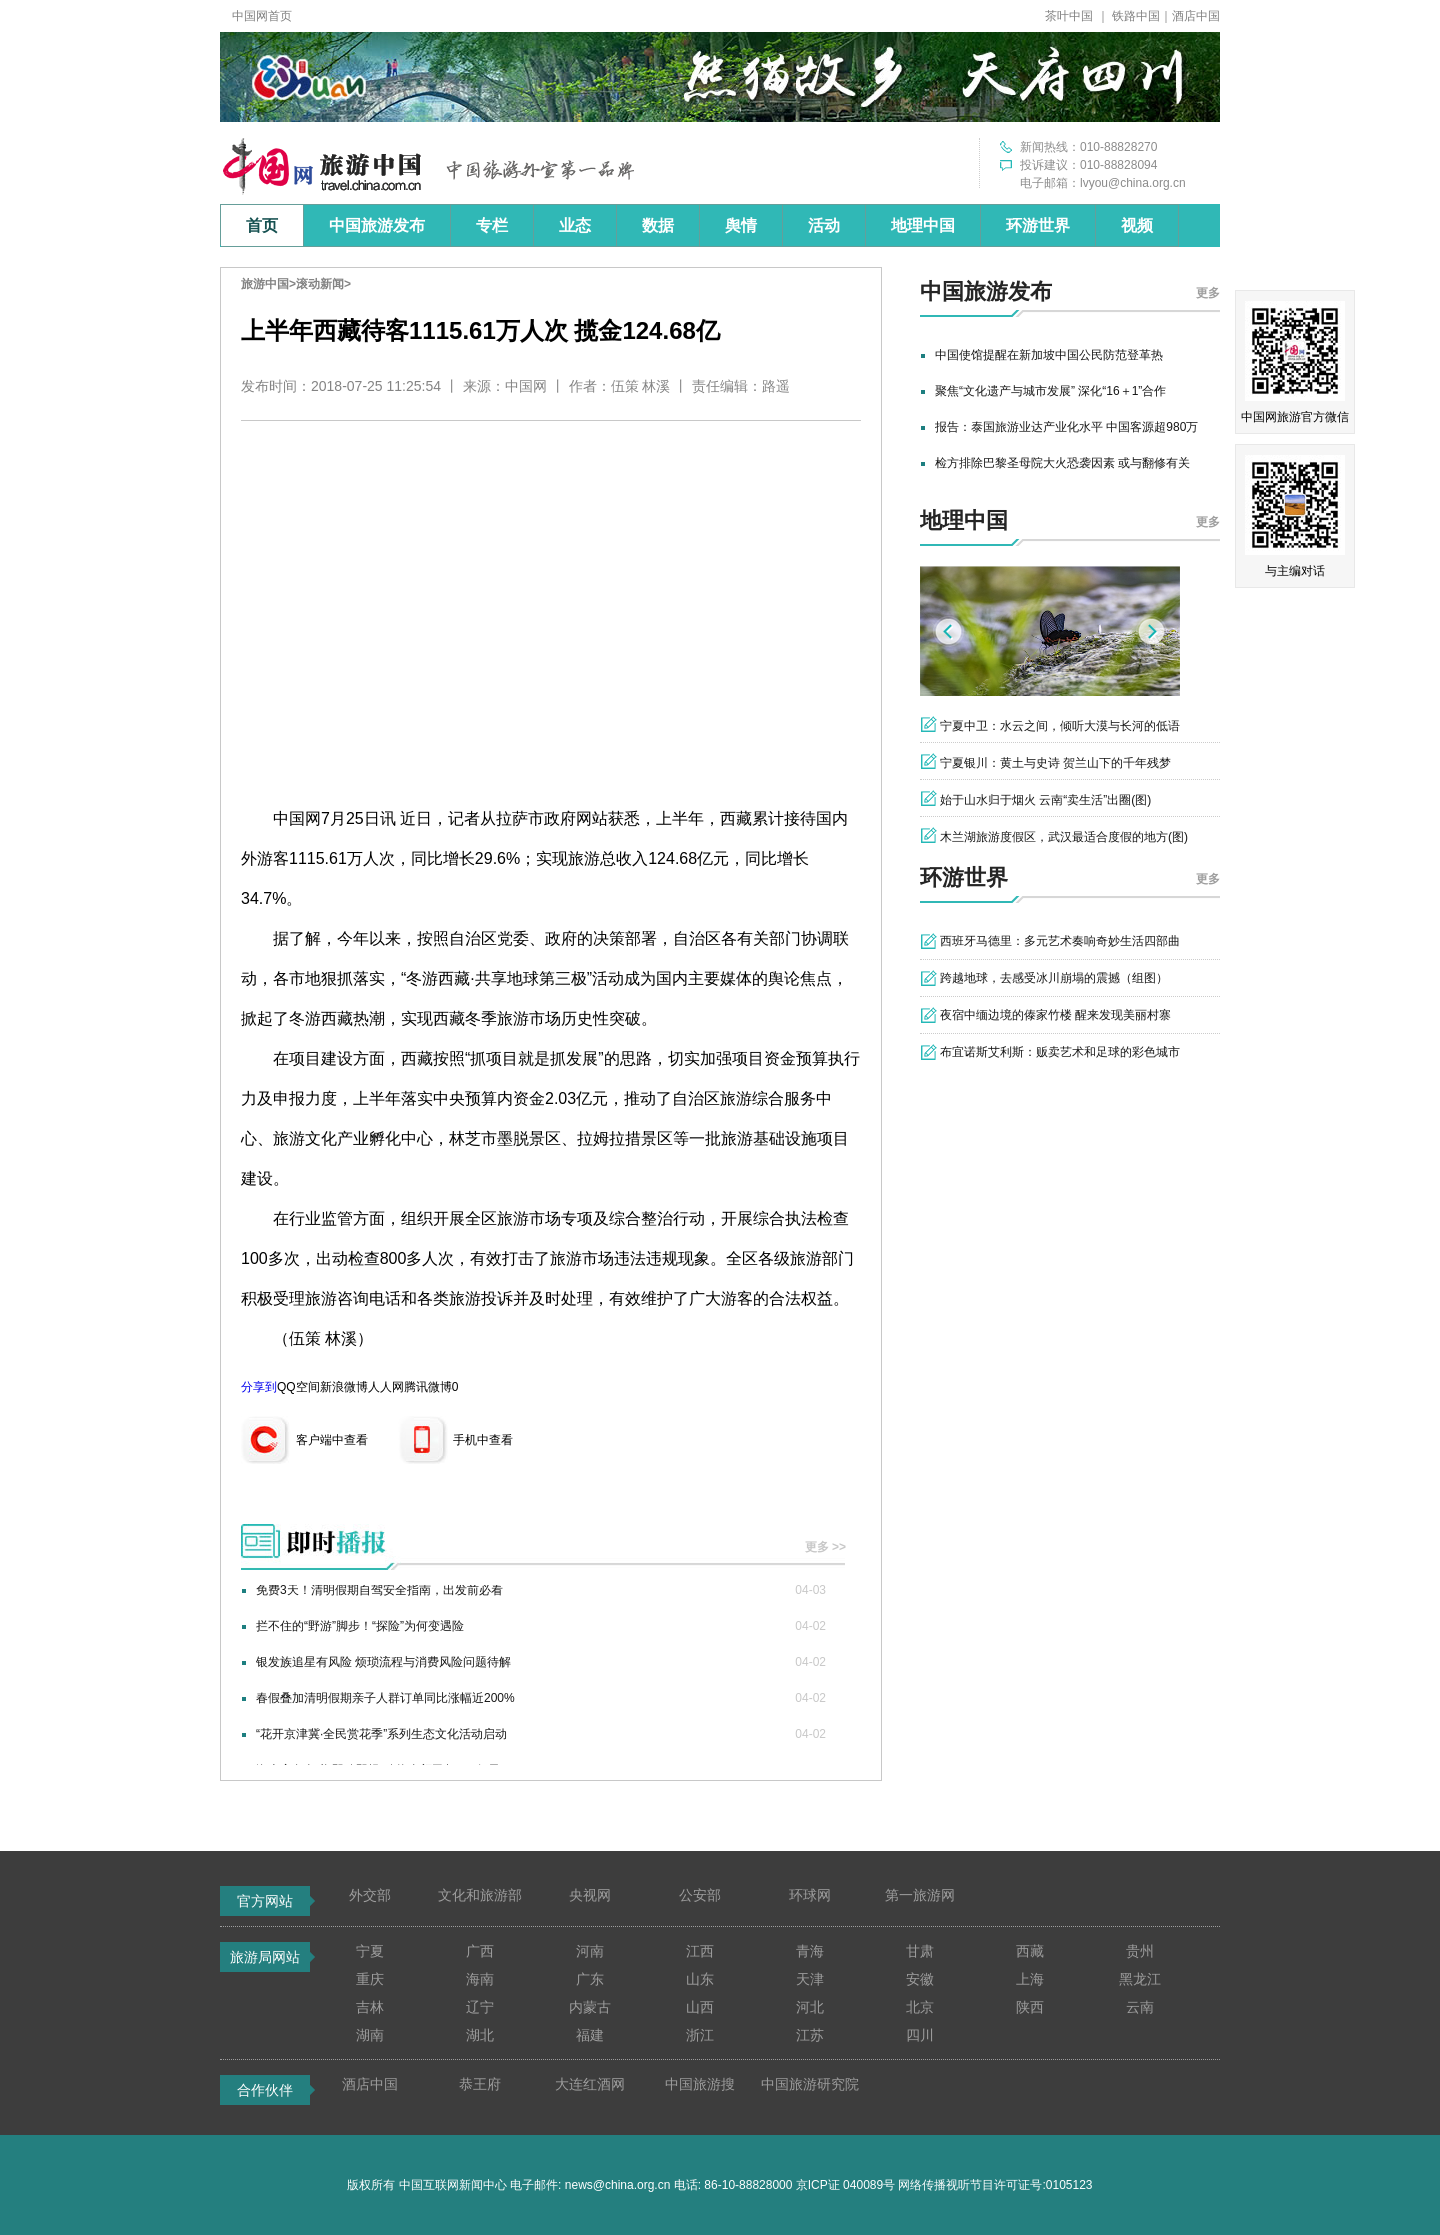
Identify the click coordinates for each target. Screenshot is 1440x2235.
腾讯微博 (428, 1387)
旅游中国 (265, 284)
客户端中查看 (332, 1440)
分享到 (259, 1387)
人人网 (386, 1387)
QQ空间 (298, 1387)
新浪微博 (344, 1387)
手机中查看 (483, 1440)
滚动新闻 (320, 284)
